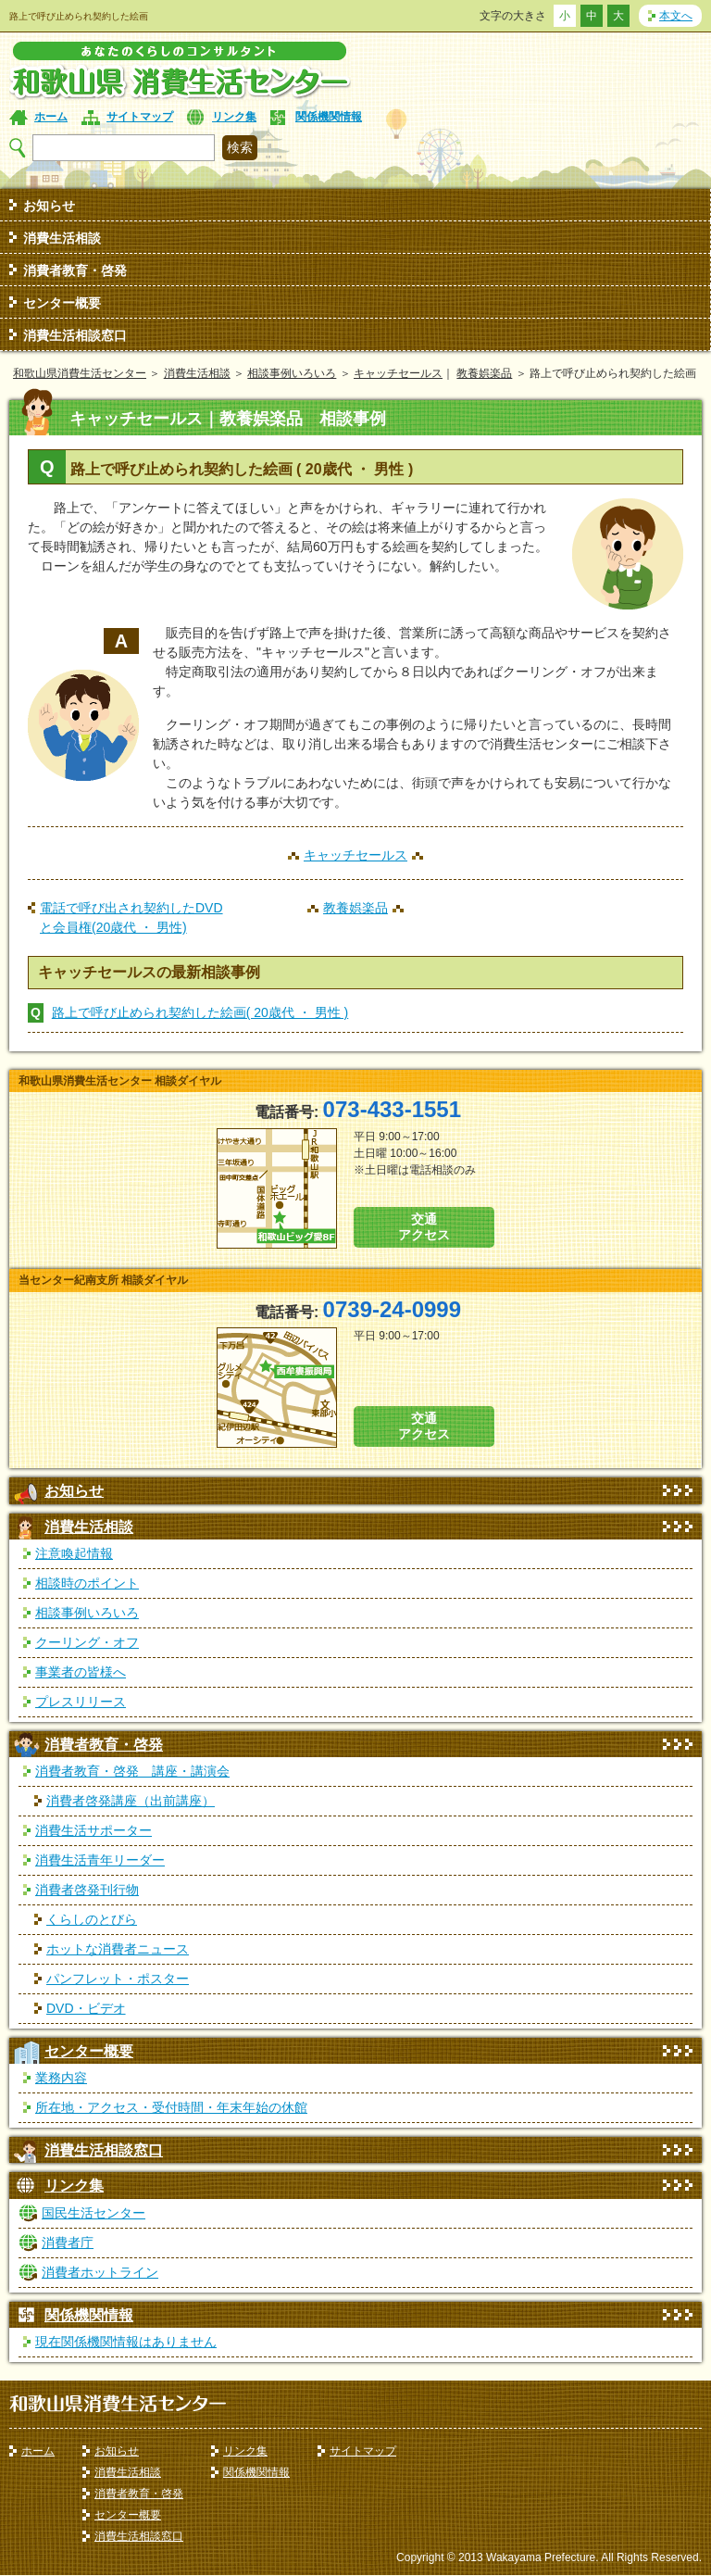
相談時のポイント (87, 1583)
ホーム (51, 116)
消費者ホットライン (100, 2272)
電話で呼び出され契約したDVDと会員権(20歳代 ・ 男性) (131, 917)
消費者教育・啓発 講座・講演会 (132, 1771)
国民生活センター (93, 2212)
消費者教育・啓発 (75, 270)
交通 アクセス (424, 1227)
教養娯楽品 (484, 373)
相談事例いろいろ (291, 373)
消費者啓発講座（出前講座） (130, 1800)
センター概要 (62, 302)
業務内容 (61, 2077)
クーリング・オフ (87, 1642)
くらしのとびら (91, 1919)
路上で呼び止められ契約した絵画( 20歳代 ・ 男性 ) (200, 1012)
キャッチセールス (398, 373)
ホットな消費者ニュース (117, 1948)
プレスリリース (80, 1701)
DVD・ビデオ (86, 2008)
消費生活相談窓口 (75, 335)
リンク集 (234, 116)
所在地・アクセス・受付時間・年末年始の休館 (171, 2107)
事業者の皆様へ (80, 1672)
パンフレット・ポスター (117, 1978)
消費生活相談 (62, 238)
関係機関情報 (328, 116)
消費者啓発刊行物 (87, 1889)
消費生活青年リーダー (100, 1860)
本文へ (675, 15)
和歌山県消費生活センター (79, 373)
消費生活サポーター (93, 1830)
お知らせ (49, 205)
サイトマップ (139, 116)
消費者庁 (68, 2242)
